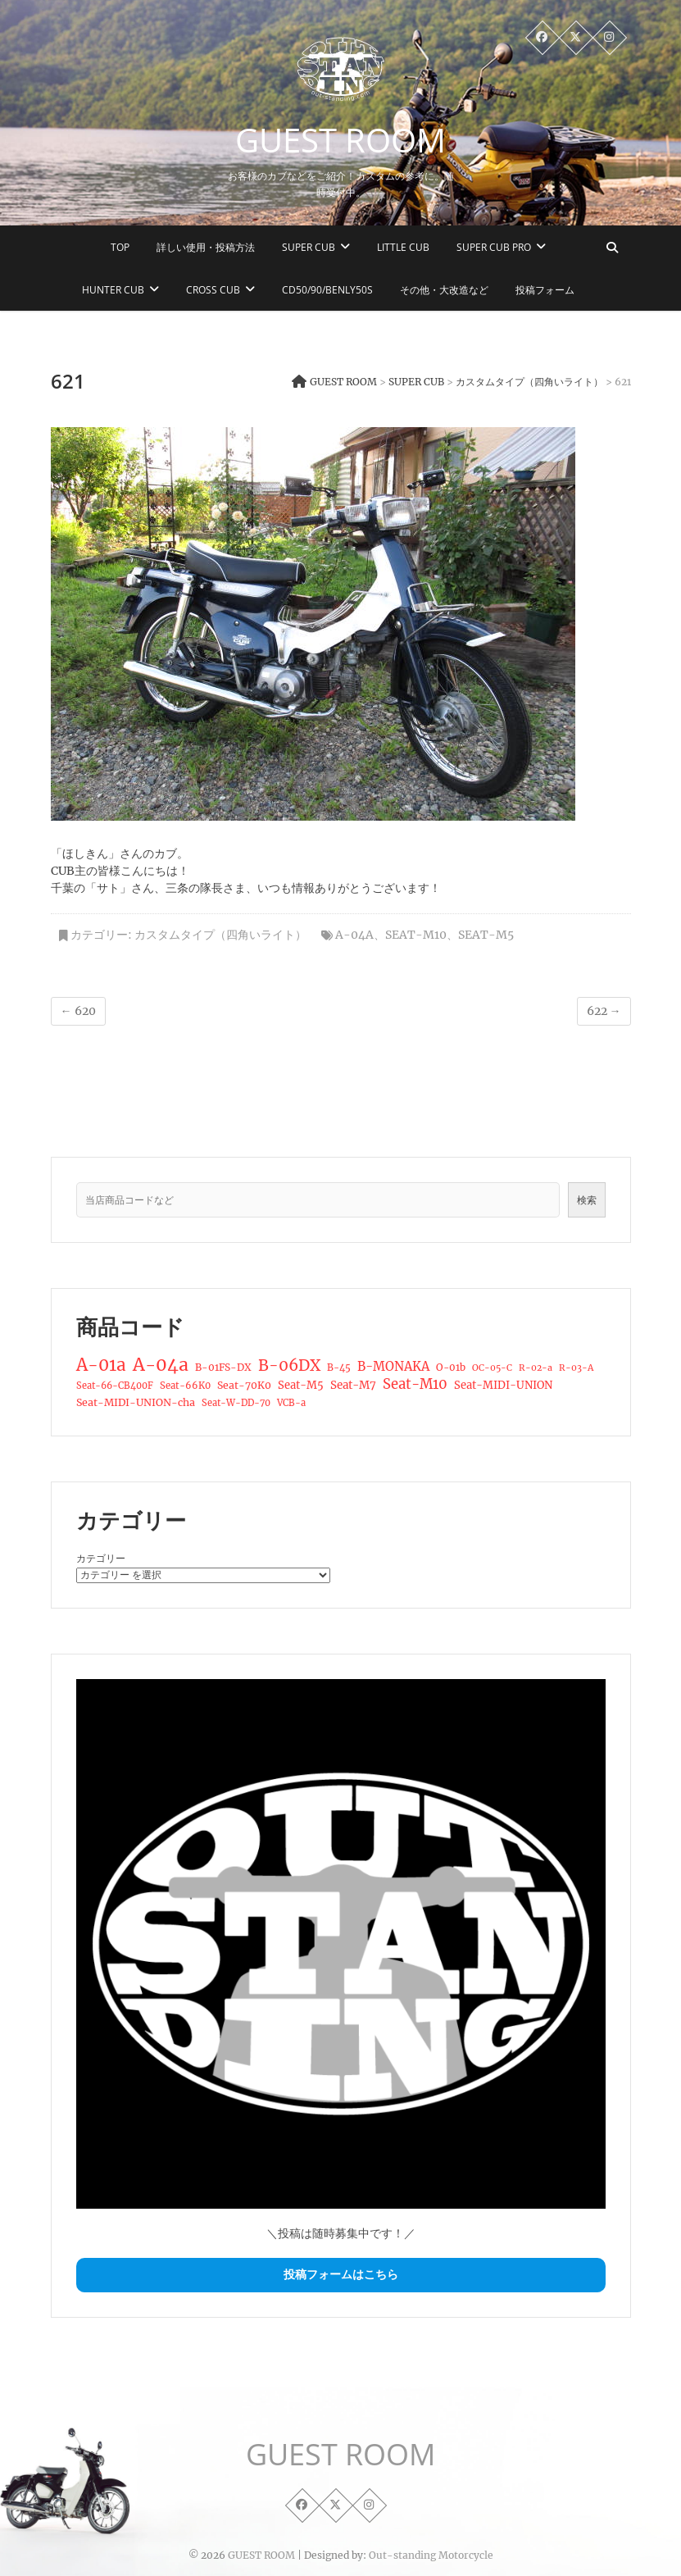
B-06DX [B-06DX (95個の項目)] (289, 1366)
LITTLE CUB (403, 247)
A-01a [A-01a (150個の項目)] (101, 1365)
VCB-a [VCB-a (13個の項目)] (291, 1403)
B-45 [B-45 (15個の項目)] (339, 1367)
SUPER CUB (308, 247)
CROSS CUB (213, 290)
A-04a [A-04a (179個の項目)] (160, 1365)
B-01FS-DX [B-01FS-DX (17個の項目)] (223, 1367)
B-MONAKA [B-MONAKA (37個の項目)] (393, 1366)
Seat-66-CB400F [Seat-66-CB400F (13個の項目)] (114, 1385)
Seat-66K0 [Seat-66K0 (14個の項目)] (185, 1385)
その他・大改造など (444, 290)
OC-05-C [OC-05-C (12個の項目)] (492, 1368)
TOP (120, 247)
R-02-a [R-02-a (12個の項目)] (535, 1368)
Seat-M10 (416, 934)
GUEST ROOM (340, 140)
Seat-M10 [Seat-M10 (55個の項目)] (415, 1385)
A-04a (354, 934)
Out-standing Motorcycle (431, 2555)
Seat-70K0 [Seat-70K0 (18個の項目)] (244, 1385)
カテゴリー (100, 1558)
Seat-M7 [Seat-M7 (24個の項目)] (353, 1385)
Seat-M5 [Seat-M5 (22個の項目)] (301, 1385)
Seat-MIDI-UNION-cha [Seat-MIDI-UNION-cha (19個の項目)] (135, 1402)
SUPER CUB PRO (493, 247)
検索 (587, 1200)
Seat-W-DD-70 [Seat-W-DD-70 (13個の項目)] (236, 1403)
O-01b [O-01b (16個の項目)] (450, 1367)
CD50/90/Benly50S (327, 290)
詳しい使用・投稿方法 (206, 247)
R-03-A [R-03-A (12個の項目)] (576, 1368)
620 (78, 1011)
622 (604, 1011)
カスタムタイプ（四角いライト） (220, 934)
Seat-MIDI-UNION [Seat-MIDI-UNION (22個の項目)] (503, 1385)
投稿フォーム (544, 290)
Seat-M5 (486, 934)
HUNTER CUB (113, 290)
